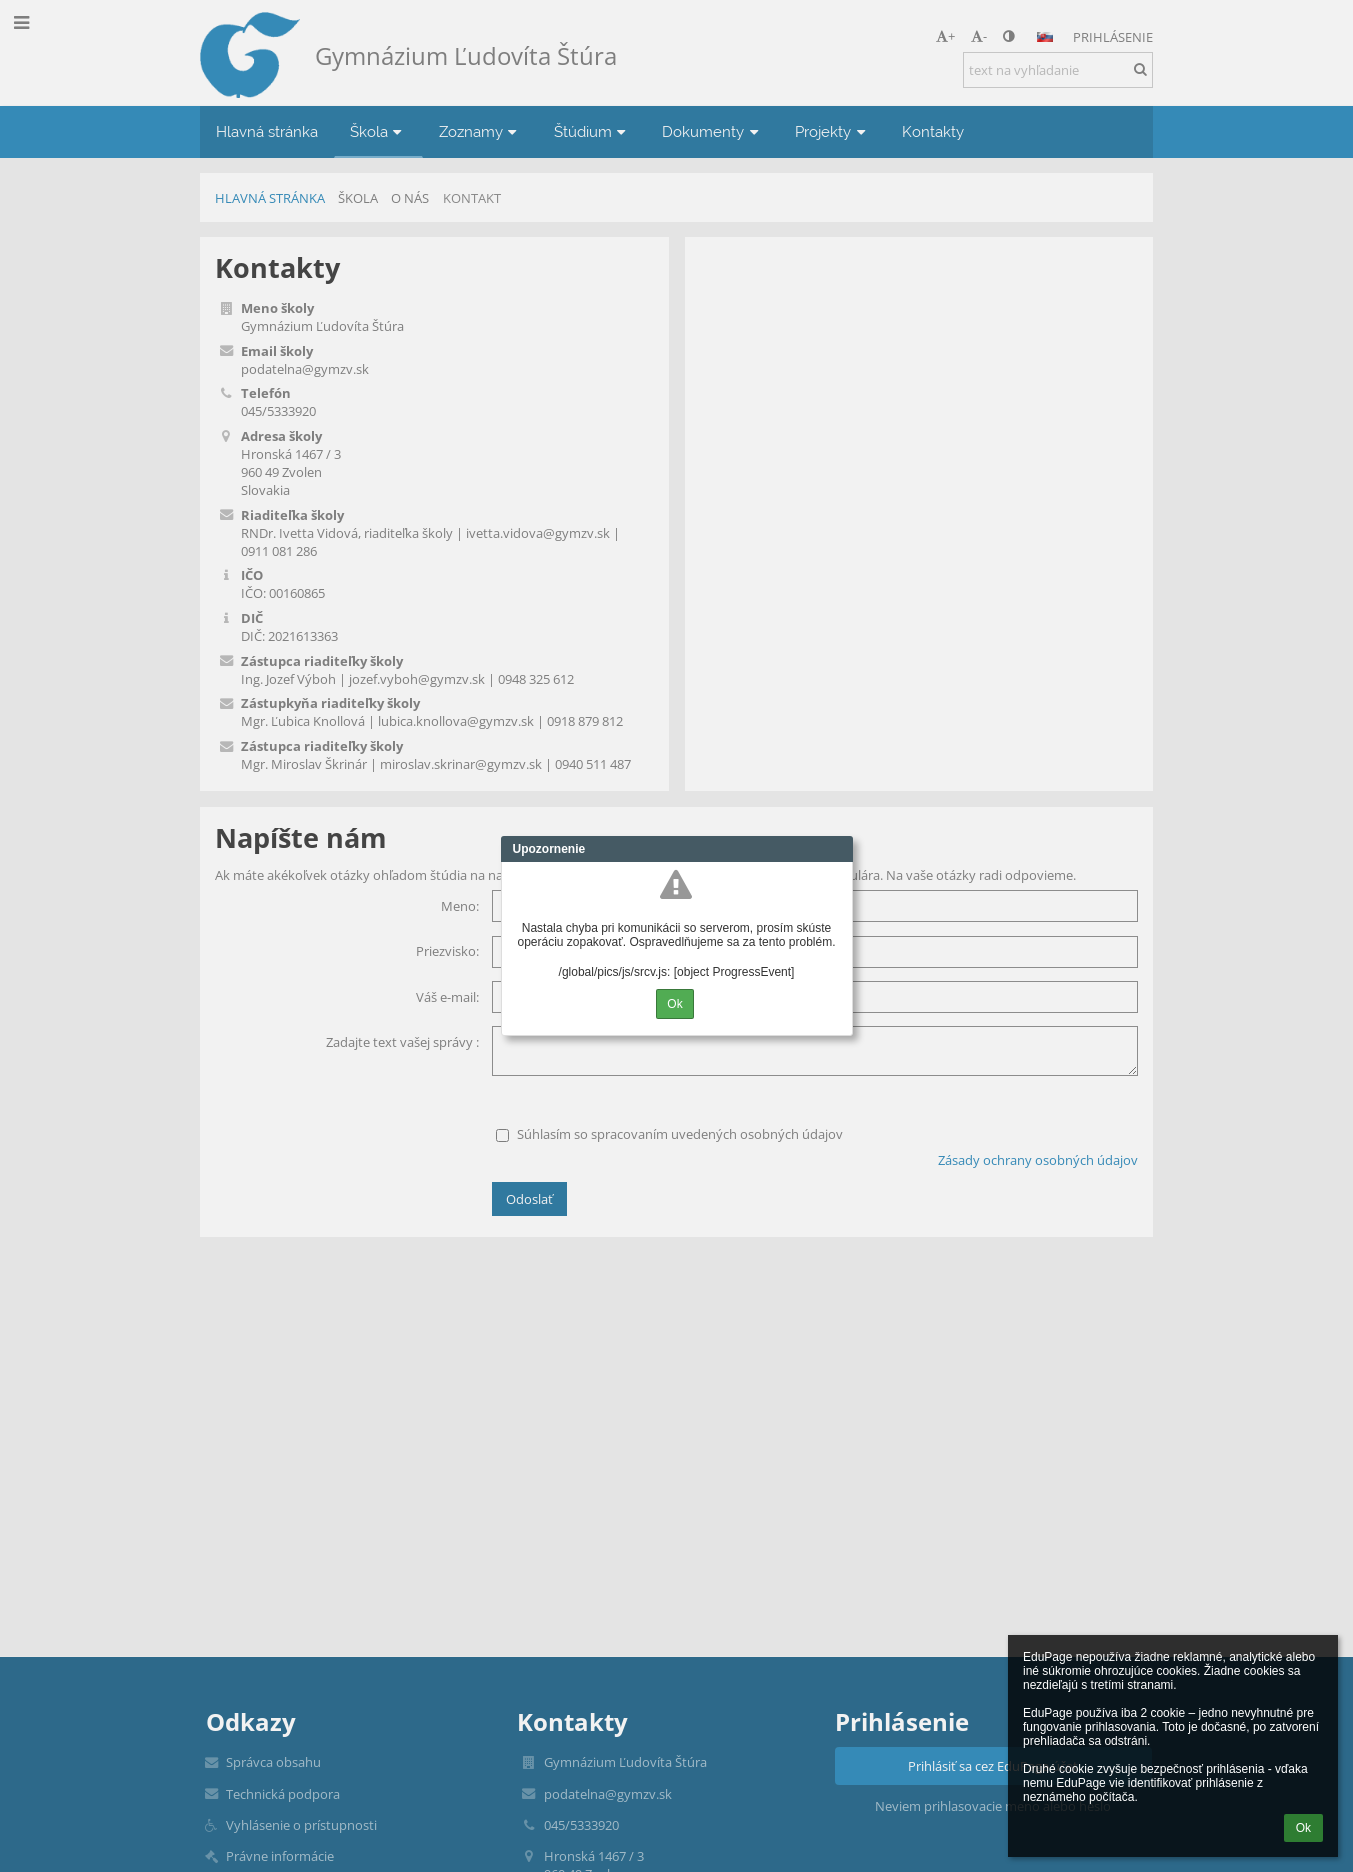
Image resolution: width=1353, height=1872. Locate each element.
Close (838, 849)
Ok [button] (1303, 1828)
